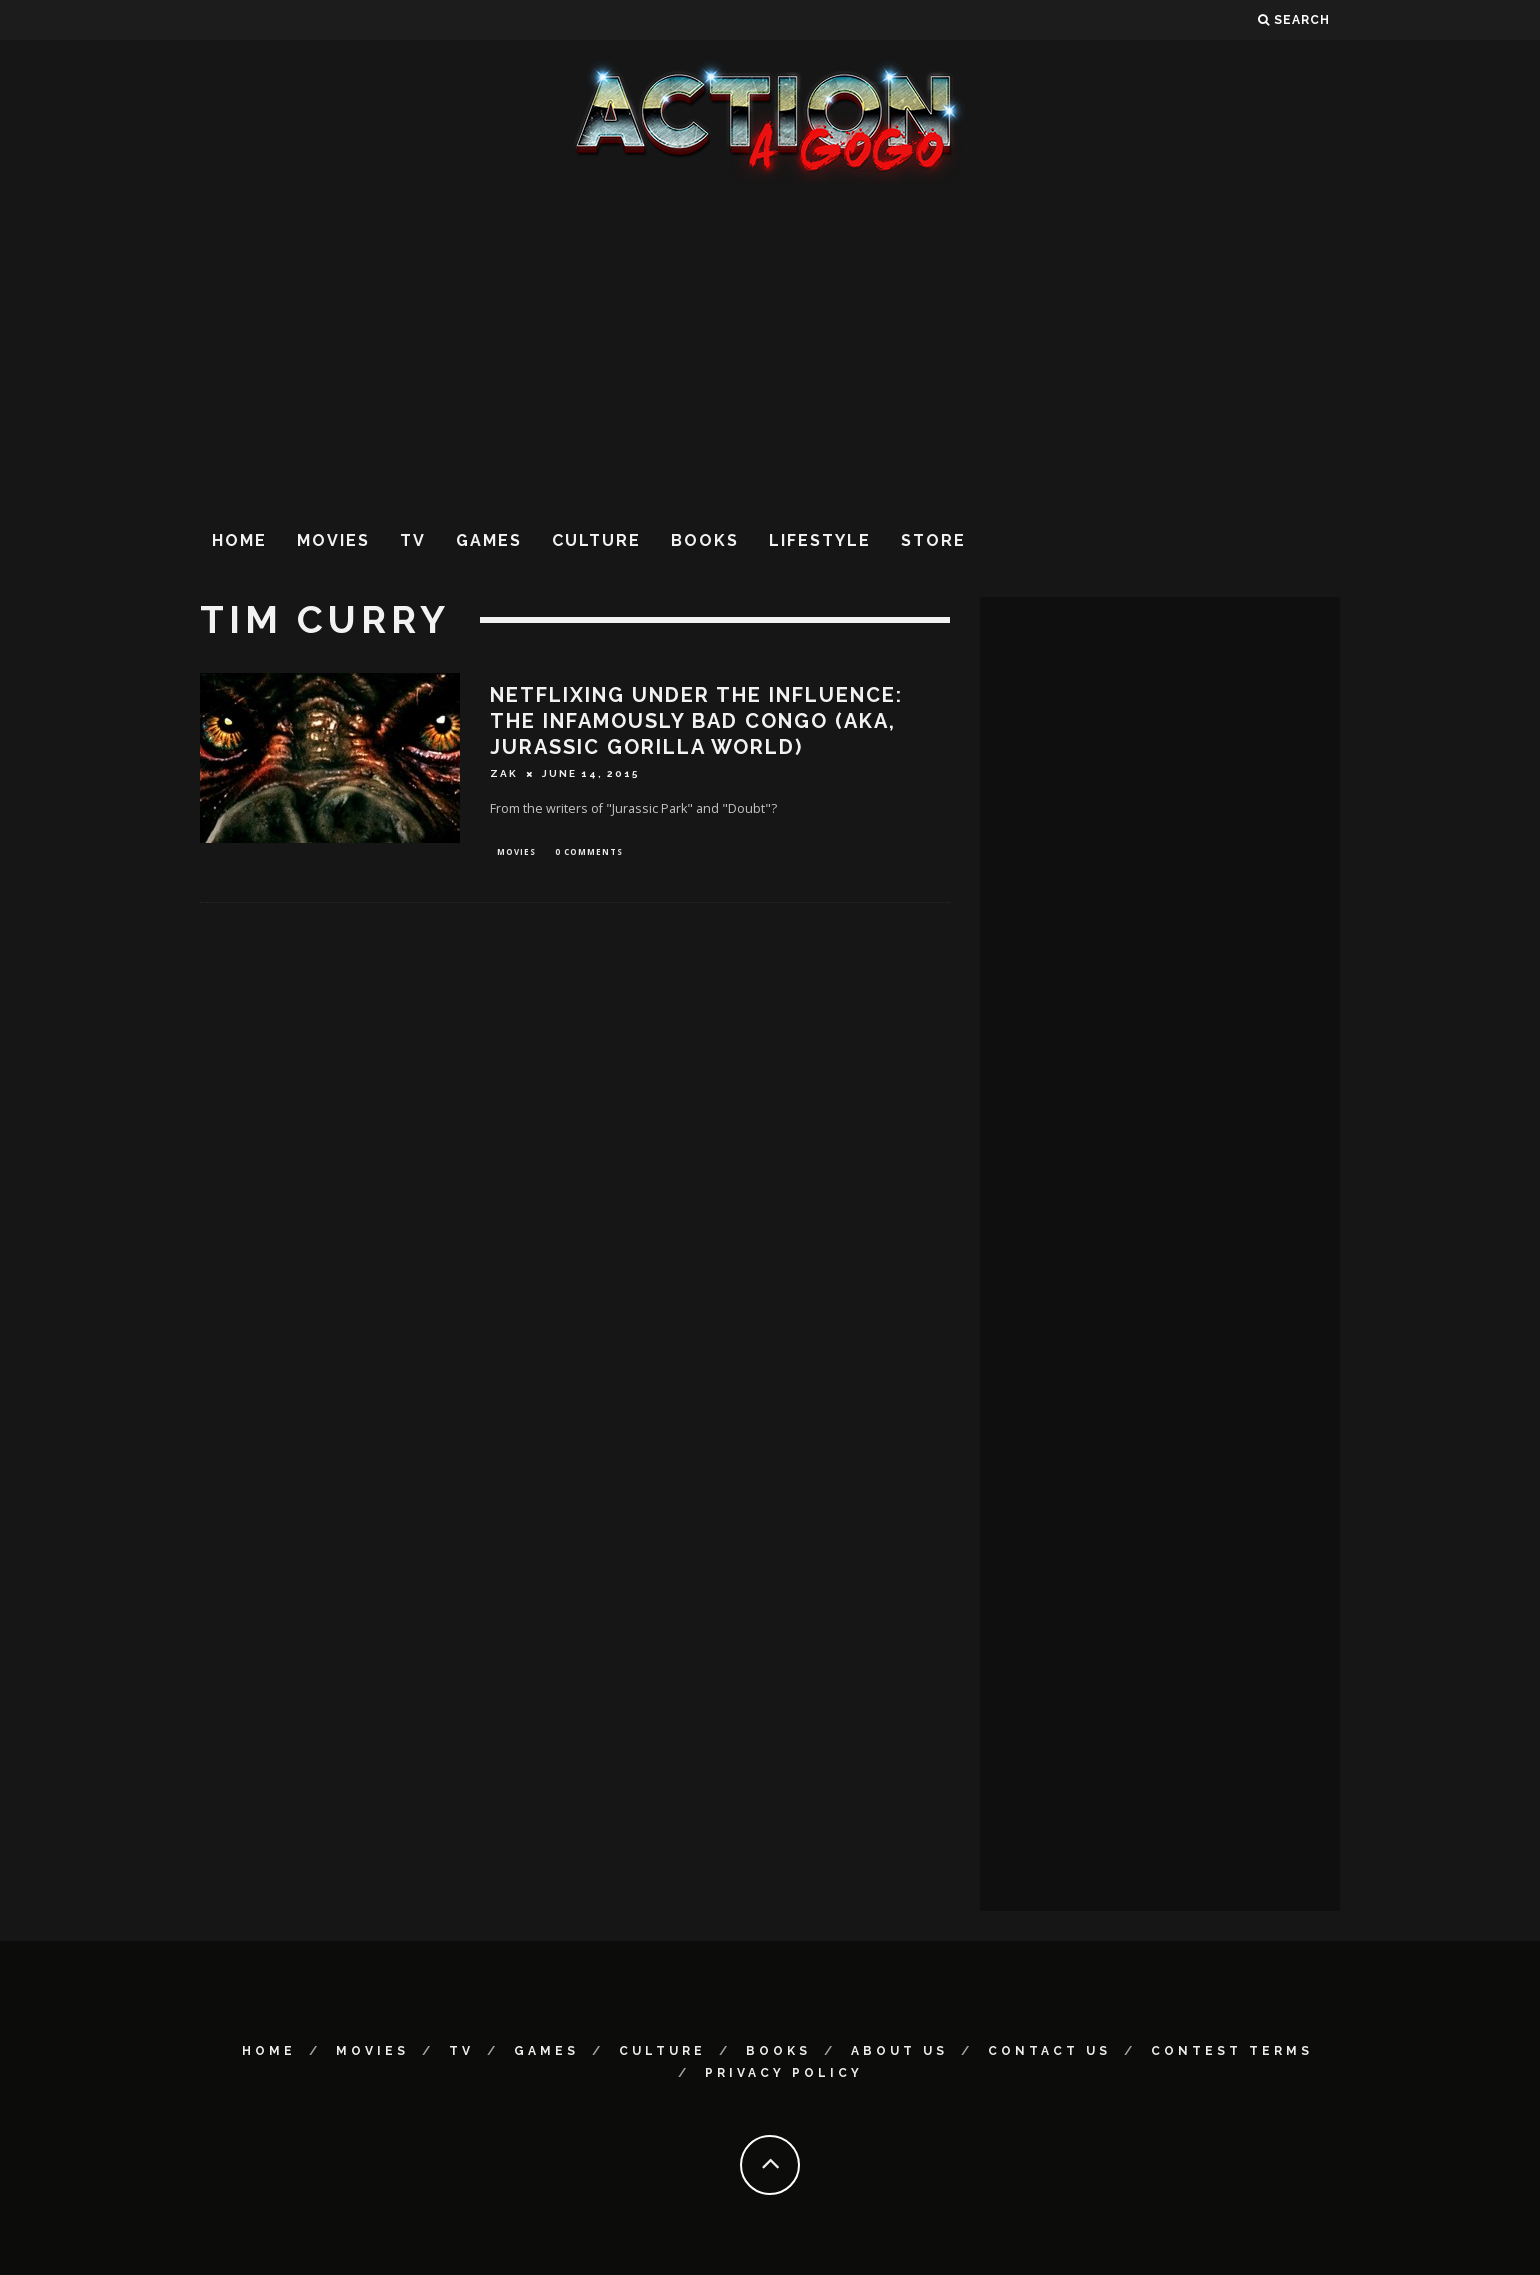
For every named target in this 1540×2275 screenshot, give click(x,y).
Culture (596, 540)
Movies (333, 540)
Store (933, 540)
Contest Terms (1232, 2051)
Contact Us (1049, 2051)
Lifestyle (820, 540)
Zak (504, 773)
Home (239, 540)
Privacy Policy (784, 2073)
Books (705, 540)
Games (489, 540)
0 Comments (589, 852)
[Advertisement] (770, 349)
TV (413, 540)
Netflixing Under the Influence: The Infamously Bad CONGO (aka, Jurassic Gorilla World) (696, 721)
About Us (899, 2051)
